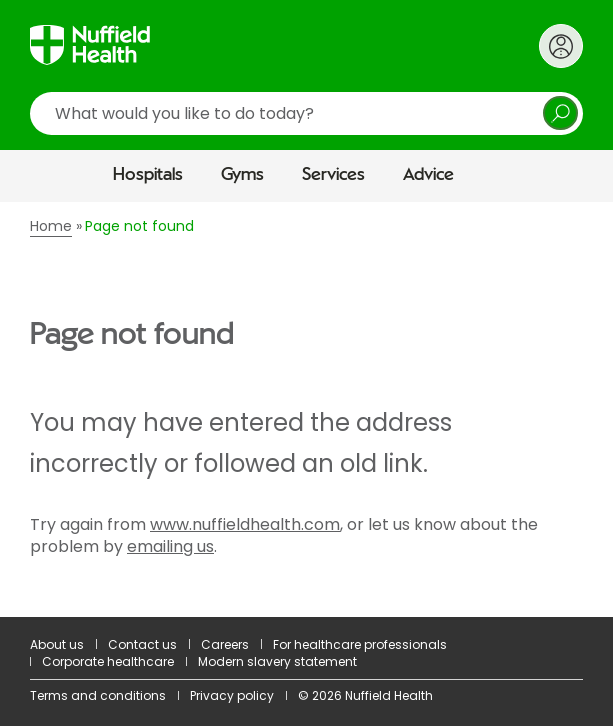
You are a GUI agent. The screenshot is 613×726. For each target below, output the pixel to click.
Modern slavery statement (277, 661)
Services (333, 175)
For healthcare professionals (360, 644)
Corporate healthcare (108, 661)
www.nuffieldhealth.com (245, 524)
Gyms (242, 175)
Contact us (142, 644)
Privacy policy (232, 695)
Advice (428, 175)
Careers (225, 644)
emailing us (170, 546)
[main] (306, 409)
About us (57, 644)
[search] (306, 113)
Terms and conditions (98, 695)
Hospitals (148, 175)
